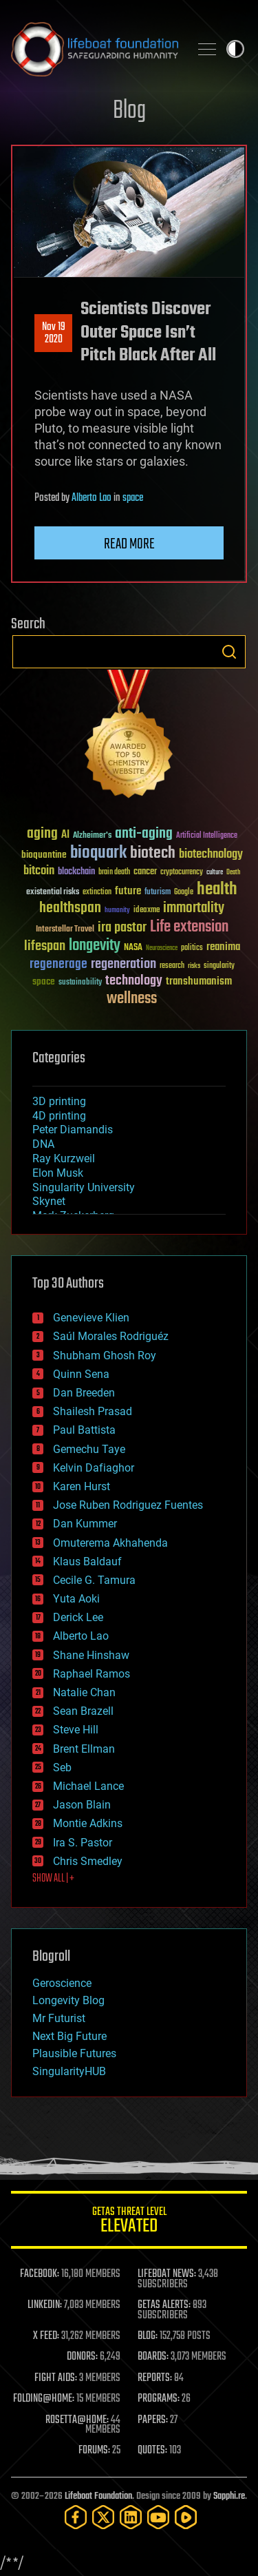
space (132, 498)
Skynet (48, 1201)
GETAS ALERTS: (164, 2305)
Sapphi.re (229, 2496)
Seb (62, 1767)
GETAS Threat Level (129, 2222)
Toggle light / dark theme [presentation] (235, 49)
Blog (129, 111)
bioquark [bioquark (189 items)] (98, 853)
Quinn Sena (81, 1374)
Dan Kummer (85, 1523)
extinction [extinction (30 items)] (97, 892)
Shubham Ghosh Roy (104, 1355)
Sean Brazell (83, 1711)
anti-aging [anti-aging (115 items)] (144, 834)
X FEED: (46, 2336)
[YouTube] (158, 2517)
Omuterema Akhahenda (110, 1542)
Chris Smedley (87, 1861)
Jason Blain (82, 1804)
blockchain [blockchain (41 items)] (76, 872)
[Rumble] (186, 2517)
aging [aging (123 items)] (42, 834)
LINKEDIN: (45, 2305)
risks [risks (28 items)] (194, 966)
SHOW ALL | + (53, 1879)
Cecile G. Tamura (94, 1580)
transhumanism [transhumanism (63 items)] (199, 981)
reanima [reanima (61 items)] (223, 947)
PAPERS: (153, 2420)
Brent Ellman (84, 1748)
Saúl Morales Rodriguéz (111, 1336)
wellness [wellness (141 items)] (132, 999)
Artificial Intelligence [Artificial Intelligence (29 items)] (206, 836)
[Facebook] (76, 2517)
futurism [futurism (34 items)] (157, 893)
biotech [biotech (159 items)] (152, 853)
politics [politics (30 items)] (192, 948)
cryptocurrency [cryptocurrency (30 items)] (181, 872)
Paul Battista (84, 1429)
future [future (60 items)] (128, 891)
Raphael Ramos (91, 1673)
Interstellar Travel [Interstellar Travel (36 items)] (65, 930)
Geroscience (62, 1983)
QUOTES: (152, 2451)
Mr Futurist (58, 2018)
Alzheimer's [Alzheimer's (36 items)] (92, 836)
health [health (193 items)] (217, 890)
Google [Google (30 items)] (183, 892)
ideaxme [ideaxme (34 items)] (146, 911)
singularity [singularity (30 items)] (219, 966)
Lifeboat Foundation (98, 2496)
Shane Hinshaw (91, 1655)
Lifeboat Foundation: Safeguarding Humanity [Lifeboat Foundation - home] (94, 49)
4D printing (59, 1115)
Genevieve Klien (91, 1317)
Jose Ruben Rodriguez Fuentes (128, 1505)
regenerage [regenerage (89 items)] (58, 964)
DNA (43, 1144)
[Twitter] (103, 2517)
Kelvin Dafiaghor (93, 1467)
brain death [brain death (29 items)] (114, 872)
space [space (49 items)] (43, 981)
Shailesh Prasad (92, 1411)
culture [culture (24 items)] (214, 872)
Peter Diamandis (72, 1129)
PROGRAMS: (159, 2399)
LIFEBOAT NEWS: (167, 2274)
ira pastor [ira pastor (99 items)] (122, 928)
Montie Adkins (87, 1823)
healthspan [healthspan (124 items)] (70, 908)
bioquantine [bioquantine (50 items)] (44, 855)
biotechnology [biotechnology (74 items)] (211, 854)
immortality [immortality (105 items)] (193, 908)
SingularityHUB (69, 2071)
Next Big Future (69, 2036)
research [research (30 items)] (172, 966)
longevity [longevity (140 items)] (94, 946)
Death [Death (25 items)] (233, 872)
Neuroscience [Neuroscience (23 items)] (162, 949)
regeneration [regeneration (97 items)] (123, 964)
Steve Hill (75, 1729)
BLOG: (148, 2336)
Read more (129, 544)
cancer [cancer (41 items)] (145, 872)
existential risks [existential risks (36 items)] (52, 892)
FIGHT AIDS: (55, 2378)
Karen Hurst (81, 1486)
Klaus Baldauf (87, 1561)
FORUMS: (94, 2451)
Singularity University (83, 1187)
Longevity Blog (68, 2000)
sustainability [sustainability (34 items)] (80, 983)
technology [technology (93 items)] (133, 981)
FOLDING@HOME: (43, 2399)
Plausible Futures (74, 2053)
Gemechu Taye (89, 1449)
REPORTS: (155, 2378)
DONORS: (82, 2357)
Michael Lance (88, 1786)
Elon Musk (57, 1172)
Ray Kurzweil (63, 1158)
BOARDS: (153, 2357)
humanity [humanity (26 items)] (117, 911)
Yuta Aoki (76, 1598)
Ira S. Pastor (82, 1842)
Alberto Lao (91, 498)
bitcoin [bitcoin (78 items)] (38, 871)
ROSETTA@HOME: (77, 2420)
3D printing (59, 1101)
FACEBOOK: (39, 2274)
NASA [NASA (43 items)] (133, 948)
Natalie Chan (84, 1692)
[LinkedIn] (131, 2517)
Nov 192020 (53, 333)
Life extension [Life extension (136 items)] (189, 927)
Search (229, 651)
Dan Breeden (84, 1392)
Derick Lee (78, 1617)
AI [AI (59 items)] (65, 835)
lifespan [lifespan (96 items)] (44, 946)
